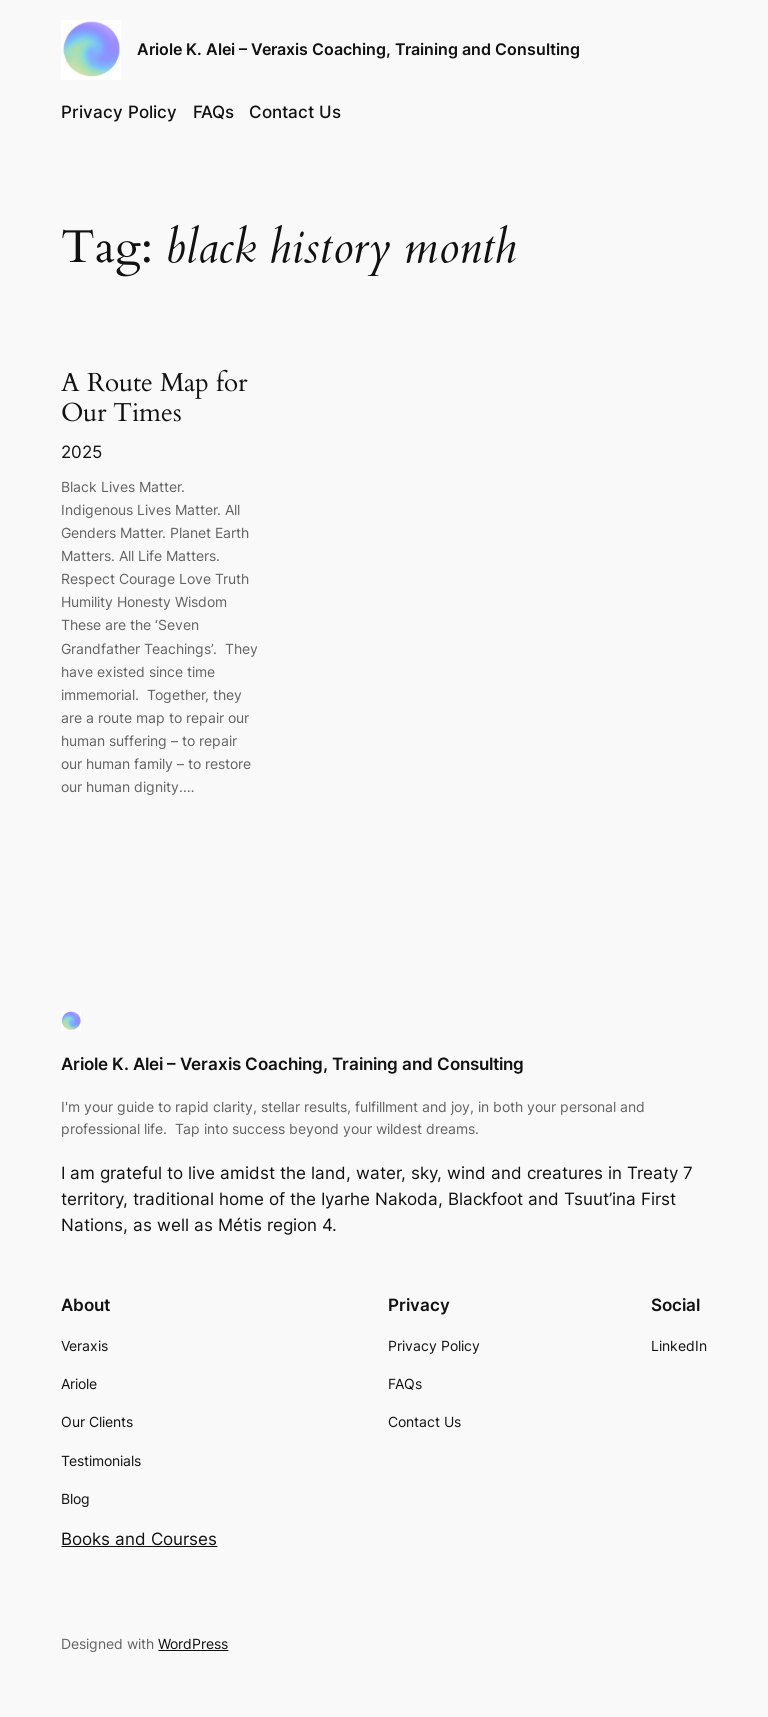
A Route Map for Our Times (154, 399)
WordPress (193, 1643)
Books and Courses (139, 1539)
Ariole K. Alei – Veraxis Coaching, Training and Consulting (358, 49)
